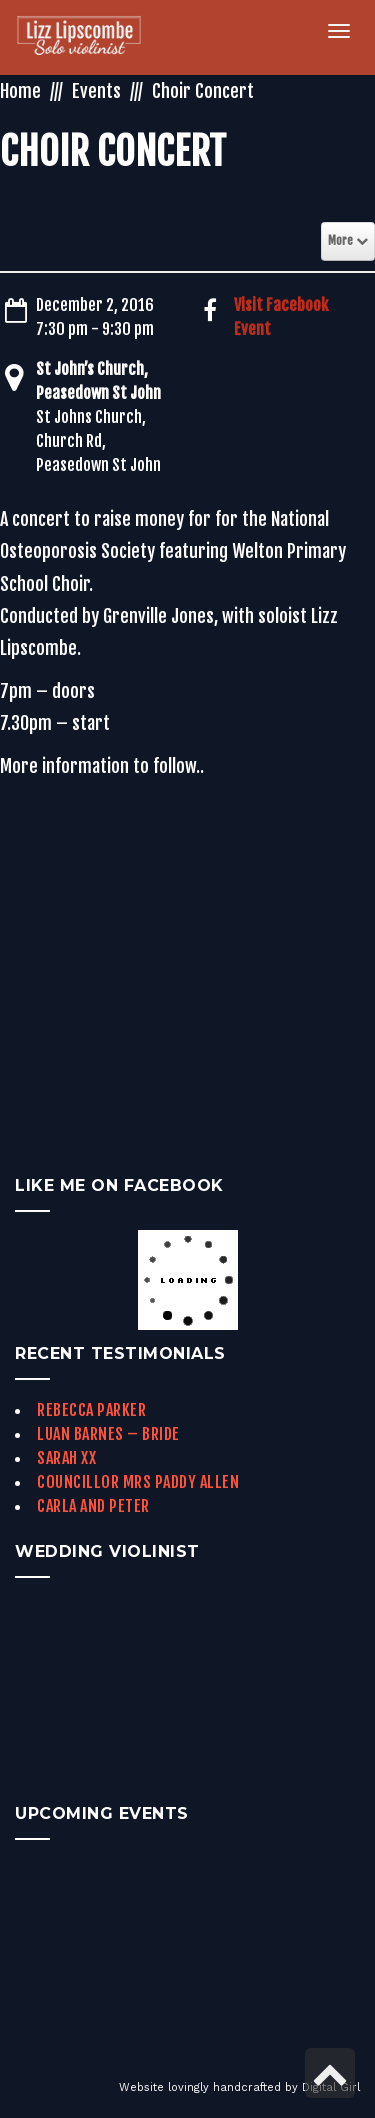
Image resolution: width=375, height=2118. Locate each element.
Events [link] (96, 91)
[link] (90, 37)
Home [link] (20, 91)
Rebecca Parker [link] (91, 1410)
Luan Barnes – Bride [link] (108, 1434)
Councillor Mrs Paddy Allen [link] (138, 1482)
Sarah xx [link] (66, 1458)
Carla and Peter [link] (93, 1506)
